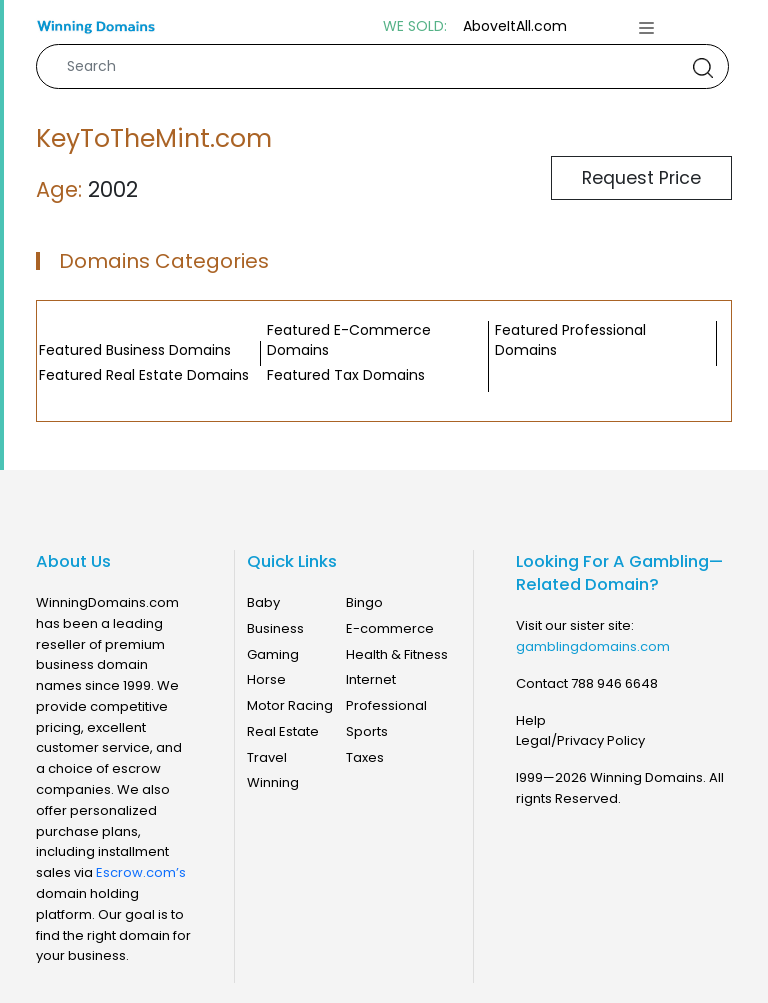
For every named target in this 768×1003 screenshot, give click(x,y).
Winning (273, 782)
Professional (386, 705)
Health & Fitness (397, 654)
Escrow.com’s (141, 872)
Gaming (273, 654)
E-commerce (390, 628)
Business (275, 628)
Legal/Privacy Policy (580, 740)
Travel (267, 757)
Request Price (641, 178)
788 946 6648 (614, 683)
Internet (371, 679)
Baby (263, 602)
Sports (367, 731)
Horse (266, 679)
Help (531, 720)
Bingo (364, 602)
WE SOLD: (415, 26)
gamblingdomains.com (593, 646)
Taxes (365, 757)
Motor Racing (290, 705)
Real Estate (283, 731)
